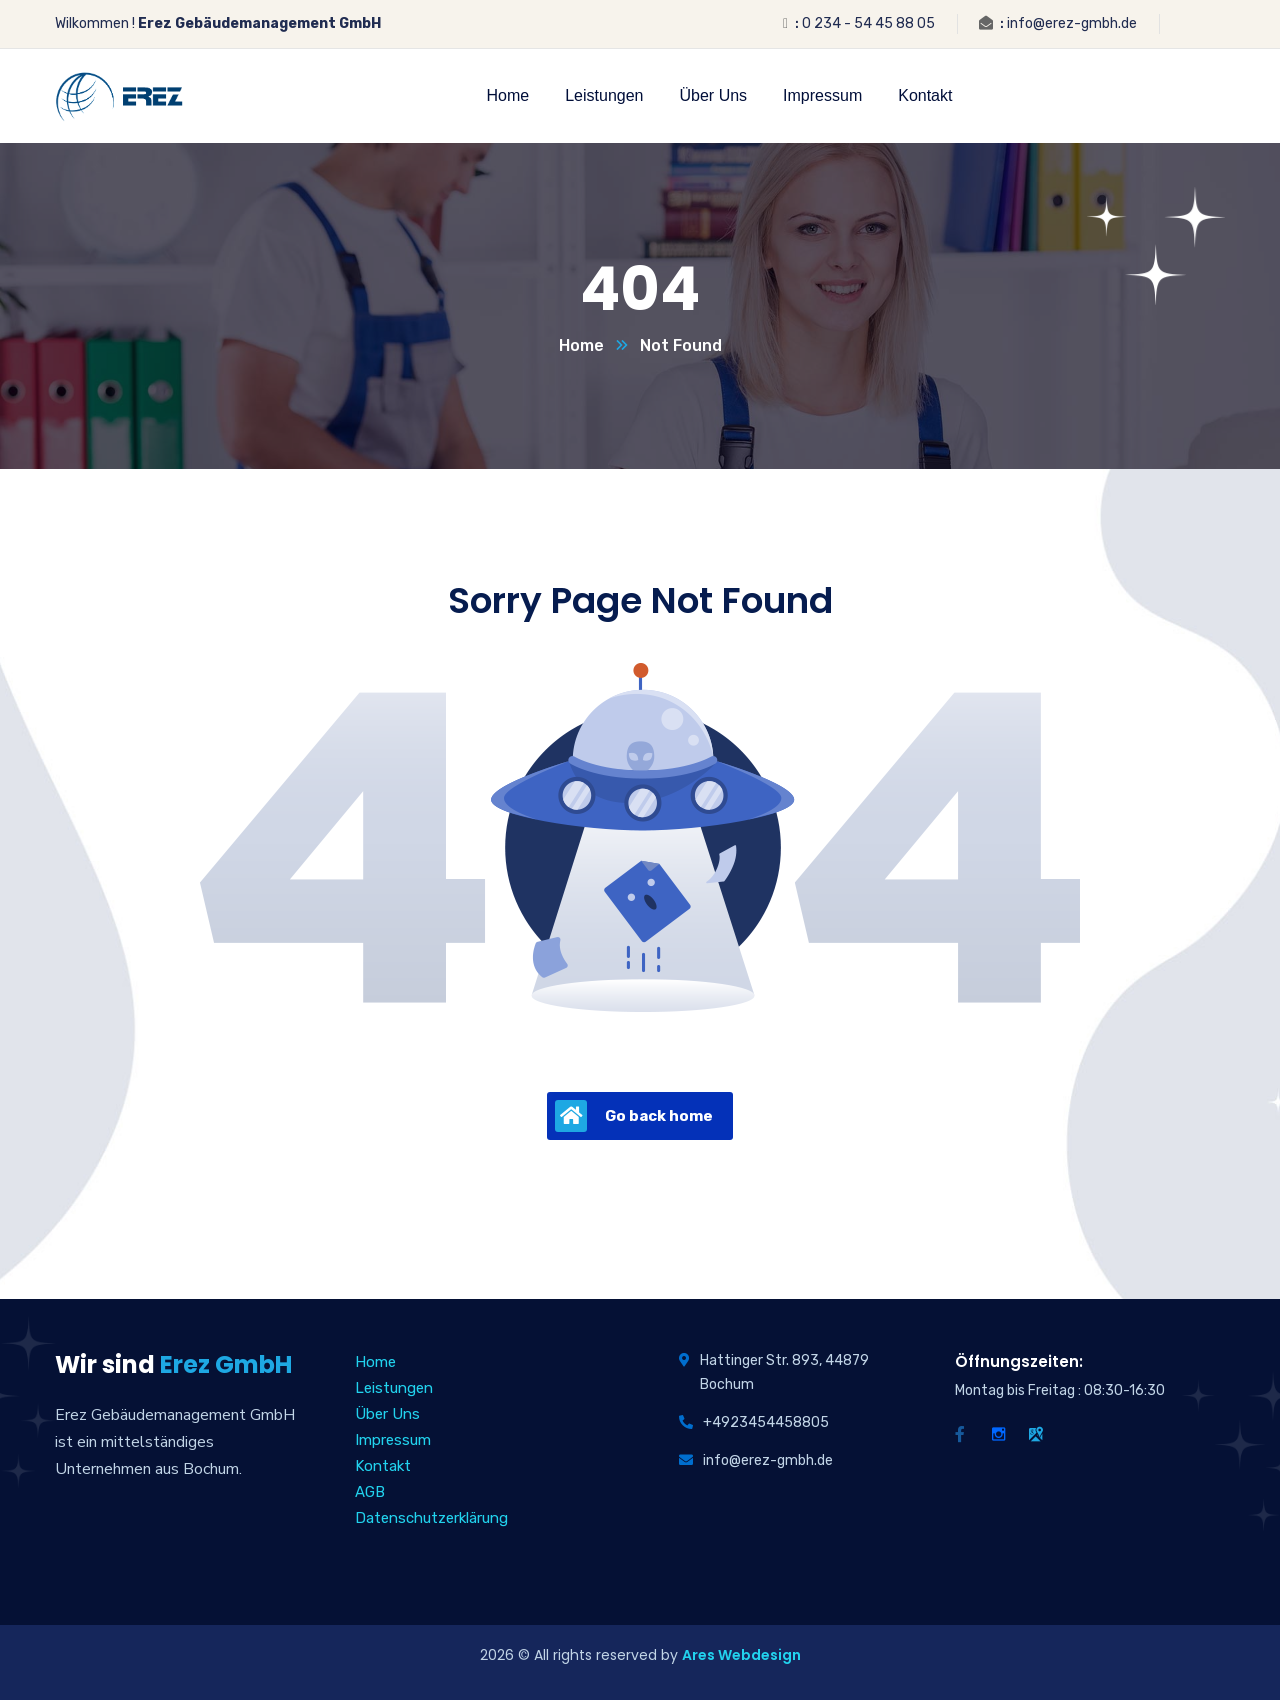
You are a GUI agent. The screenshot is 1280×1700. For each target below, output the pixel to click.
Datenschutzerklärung (431, 1518)
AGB (370, 1492)
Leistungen (394, 1388)
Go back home (634, 1116)
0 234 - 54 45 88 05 (868, 23)
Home (581, 345)
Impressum (393, 1440)
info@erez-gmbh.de (1072, 23)
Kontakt (383, 1466)
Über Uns (387, 1414)
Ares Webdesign (741, 1655)
